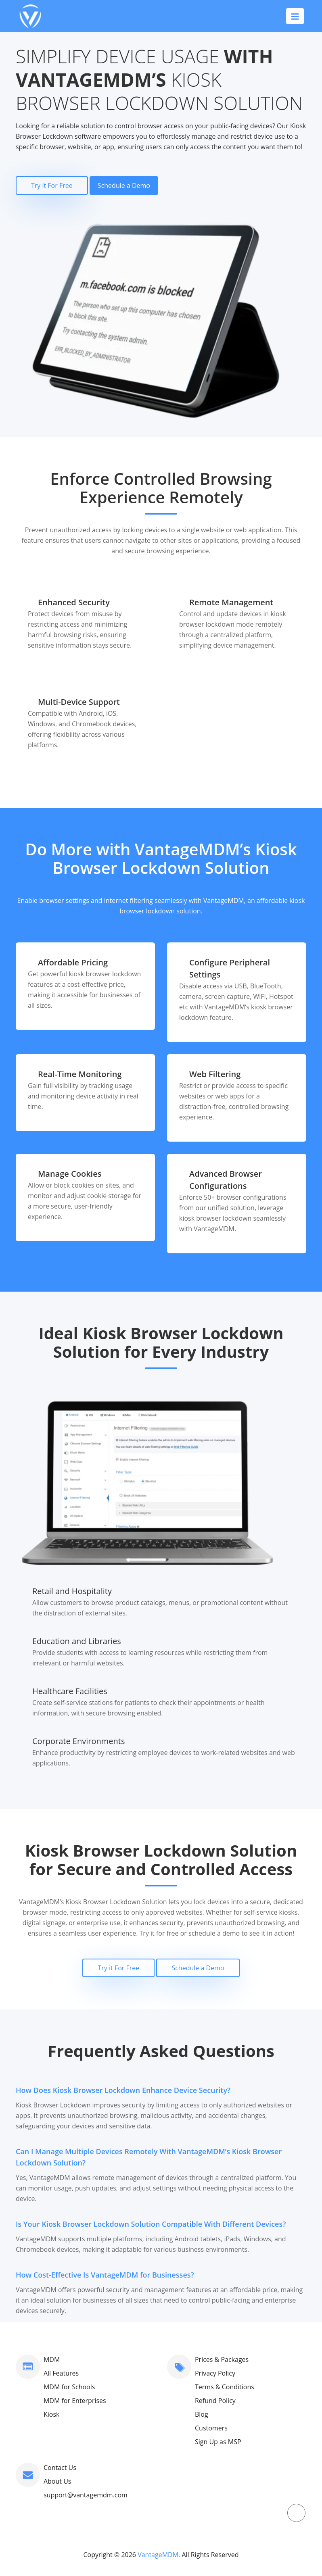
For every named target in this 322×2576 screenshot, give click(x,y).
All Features (61, 2373)
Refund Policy (215, 2400)
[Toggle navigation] (295, 16)
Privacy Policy (215, 2373)
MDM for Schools (69, 2386)
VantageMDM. (159, 2554)
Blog (201, 2414)
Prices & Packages (222, 2359)
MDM (52, 2359)
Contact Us (60, 2467)
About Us (57, 2481)
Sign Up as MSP (218, 2441)
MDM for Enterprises (75, 2400)
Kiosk (52, 2414)
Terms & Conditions (224, 2386)
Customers (211, 2428)
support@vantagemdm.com (86, 2495)
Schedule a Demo (124, 185)
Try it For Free (52, 185)
